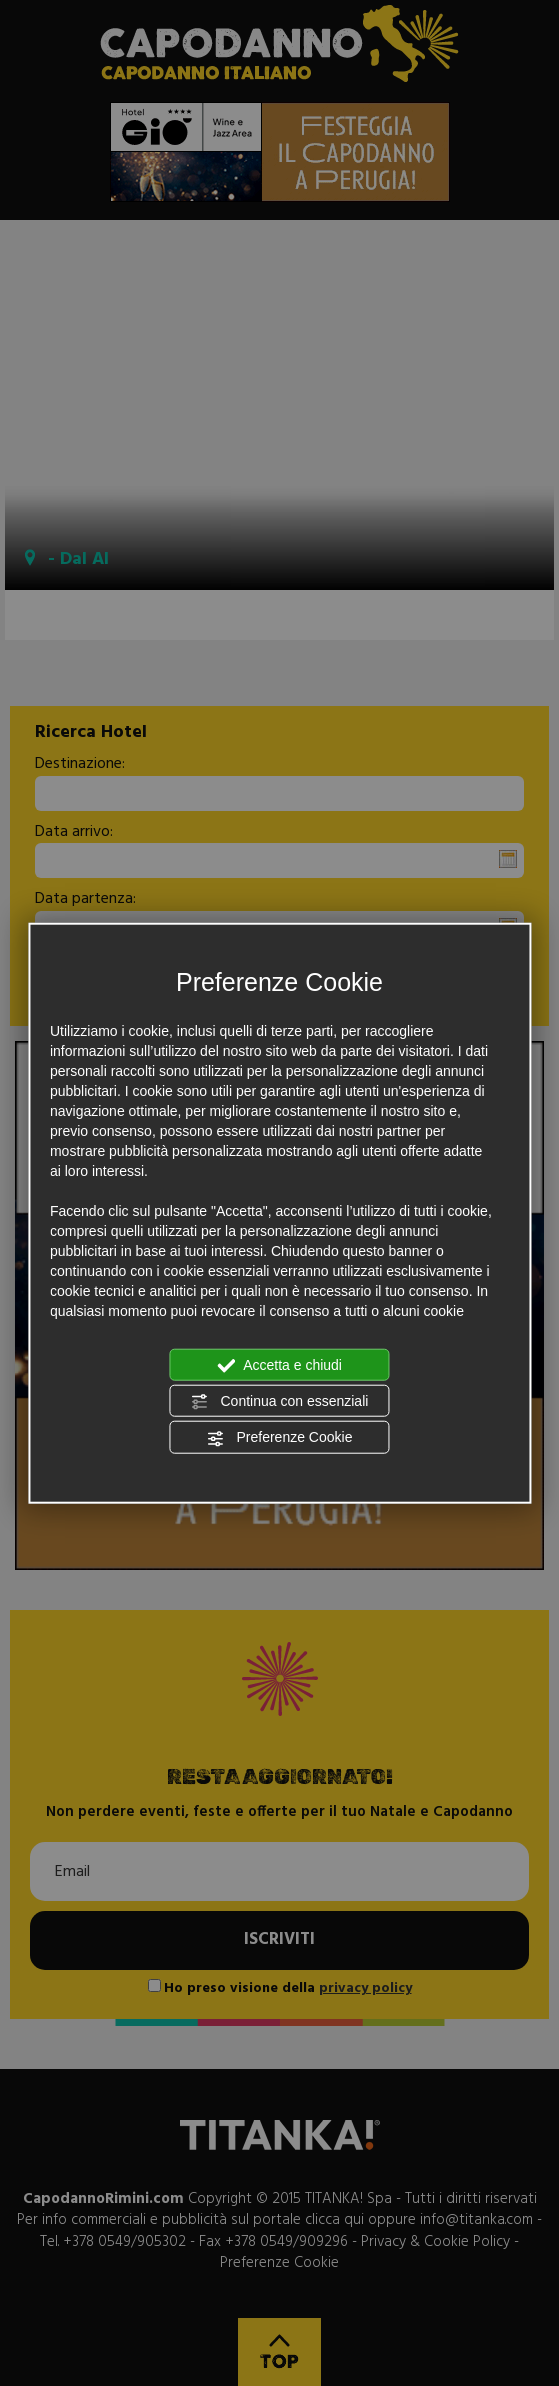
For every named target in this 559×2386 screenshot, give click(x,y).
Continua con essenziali (280, 1402)
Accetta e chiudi (279, 1365)
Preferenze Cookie (280, 1438)
